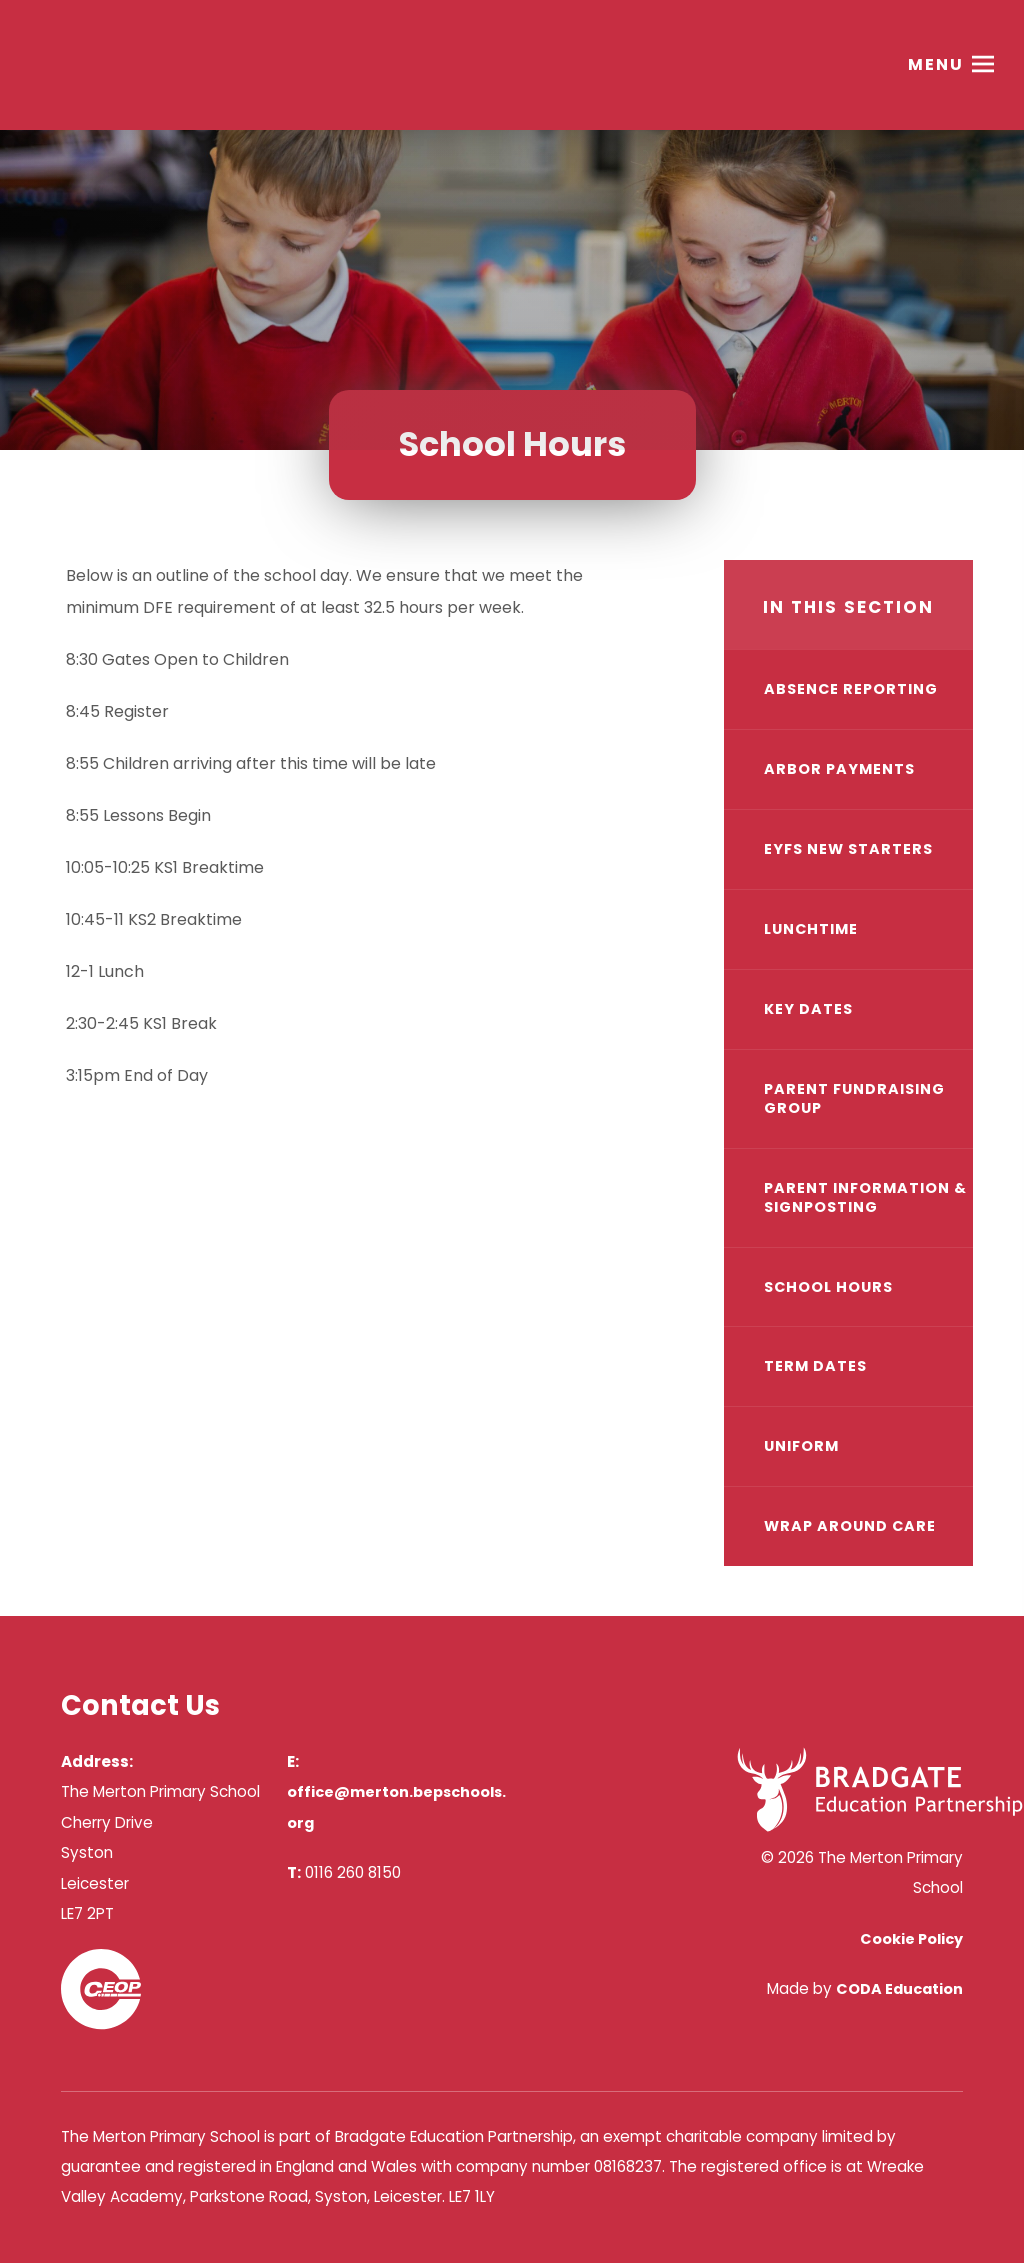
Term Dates (815, 1366)
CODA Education (899, 1989)
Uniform (801, 1446)
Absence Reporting (851, 689)
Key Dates (808, 1009)
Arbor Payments (839, 769)
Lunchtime (811, 929)
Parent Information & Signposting (865, 1197)
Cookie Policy (911, 1939)
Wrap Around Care (850, 1526)
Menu (936, 64)
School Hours (828, 1287)
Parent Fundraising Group (854, 1098)
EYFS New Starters (848, 849)
